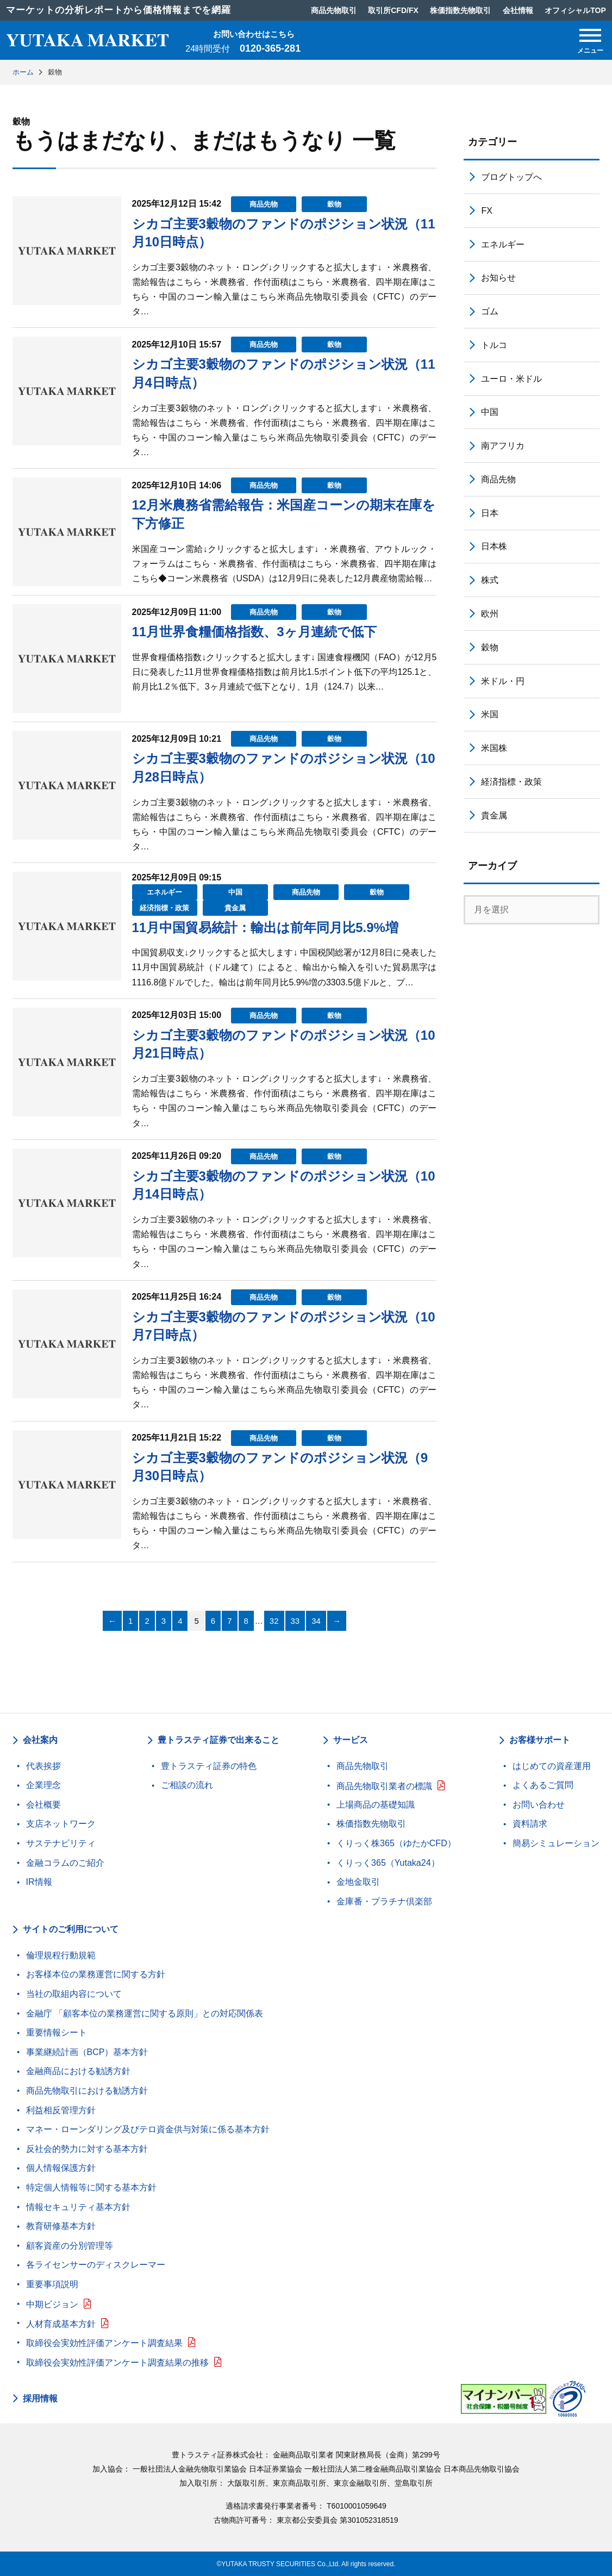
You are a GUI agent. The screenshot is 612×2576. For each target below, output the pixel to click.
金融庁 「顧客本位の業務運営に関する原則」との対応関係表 (144, 2013)
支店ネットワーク (61, 1823)
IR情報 (39, 1881)
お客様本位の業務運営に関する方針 (95, 1974)
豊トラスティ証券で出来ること (218, 1740)
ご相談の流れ (187, 1785)
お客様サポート (539, 1740)
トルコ (494, 345)
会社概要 (43, 1804)
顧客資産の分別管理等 (69, 2245)
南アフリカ (502, 445)
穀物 (334, 204)
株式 (489, 580)
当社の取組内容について (74, 1993)
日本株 (494, 546)
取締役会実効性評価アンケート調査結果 (104, 2343)
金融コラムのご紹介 (65, 1862)
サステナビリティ (61, 1843)
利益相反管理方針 (61, 2110)
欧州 (489, 613)
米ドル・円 (502, 681)
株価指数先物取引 (371, 1823)
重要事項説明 (52, 2284)
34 (316, 1620)
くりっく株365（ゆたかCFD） (396, 1843)
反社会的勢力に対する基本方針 (87, 2148)
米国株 (494, 748)
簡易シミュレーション (556, 1843)
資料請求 (530, 1823)
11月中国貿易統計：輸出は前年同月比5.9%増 (265, 927)
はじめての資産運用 (552, 1766)
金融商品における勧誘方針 (78, 2071)
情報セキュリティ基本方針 (78, 2207)
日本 (489, 513)
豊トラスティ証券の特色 (209, 1766)
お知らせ (498, 277)
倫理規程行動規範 (61, 1955)
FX (486, 210)
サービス (350, 1740)
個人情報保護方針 (61, 2167)
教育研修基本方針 (61, 2226)
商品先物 (263, 204)
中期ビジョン (52, 2304)
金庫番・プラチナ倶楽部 (384, 1901)
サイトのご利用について (70, 1929)
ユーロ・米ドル (511, 378)
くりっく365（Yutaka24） (387, 1862)
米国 (489, 714)
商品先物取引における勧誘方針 (87, 2090)
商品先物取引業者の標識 (384, 1786)
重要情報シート (56, 2032)
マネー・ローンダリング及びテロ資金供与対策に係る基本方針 (148, 2129)
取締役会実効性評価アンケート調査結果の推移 (117, 2362)
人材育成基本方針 (61, 2324)
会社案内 (40, 1740)
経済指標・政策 (164, 908)
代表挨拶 (43, 1766)
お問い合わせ (539, 1804)
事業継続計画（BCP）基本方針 (87, 2052)
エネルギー (164, 892)
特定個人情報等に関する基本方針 (91, 2187)
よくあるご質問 (543, 1785)
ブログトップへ (511, 177)
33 (295, 1620)
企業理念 (43, 1785)
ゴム (489, 311)
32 (274, 1620)
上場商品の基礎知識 (375, 1804)
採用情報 (40, 2398)
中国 (235, 892)
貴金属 (235, 908)
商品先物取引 (362, 1766)
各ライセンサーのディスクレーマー (95, 2264)
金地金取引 (358, 1881)
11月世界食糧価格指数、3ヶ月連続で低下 (254, 631)
